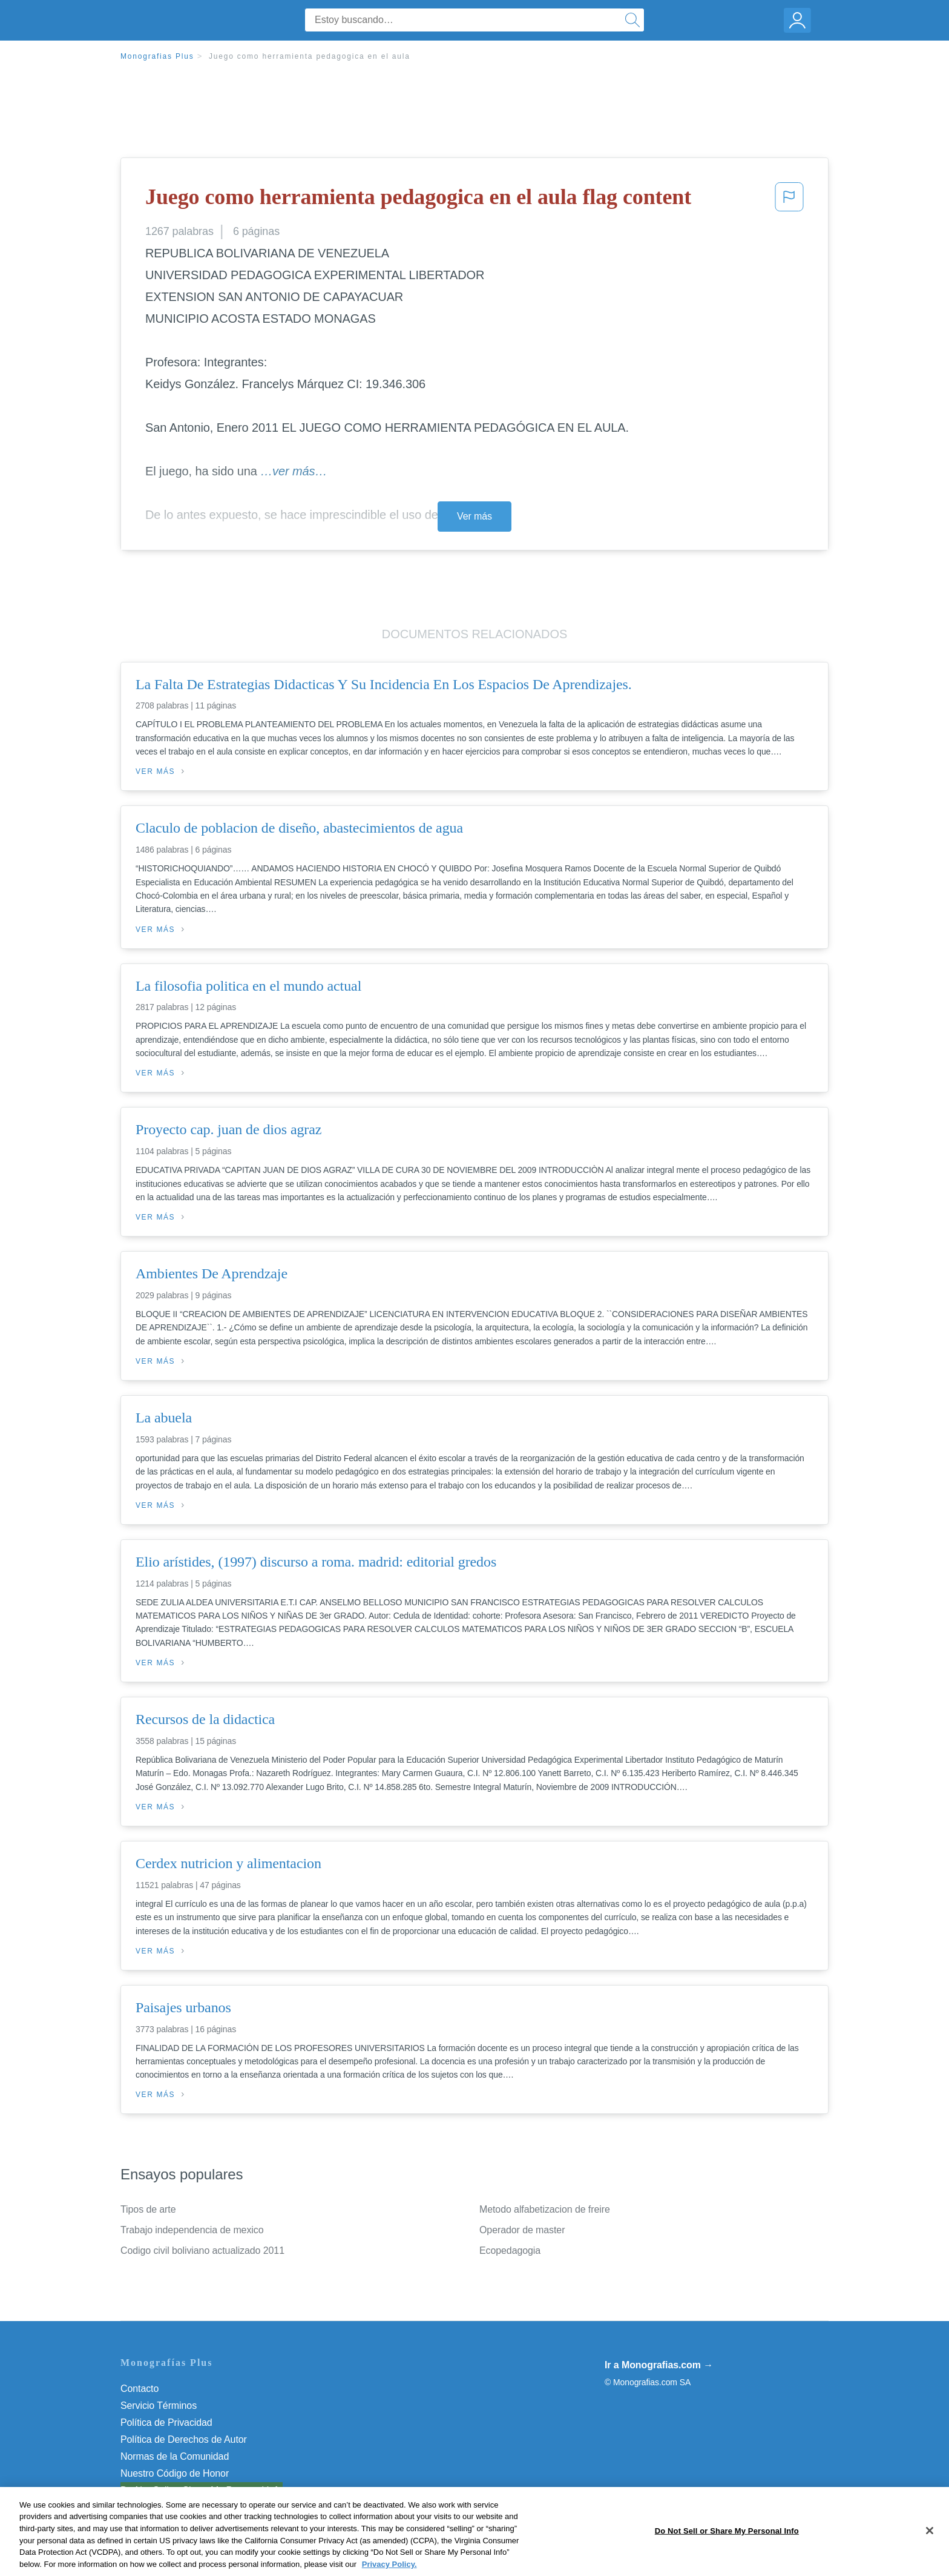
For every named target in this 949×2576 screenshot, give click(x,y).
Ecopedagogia (509, 2250)
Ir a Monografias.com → (659, 2365)
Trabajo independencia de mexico (191, 2230)
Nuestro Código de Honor (174, 2473)
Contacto (139, 2388)
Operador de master (522, 2230)
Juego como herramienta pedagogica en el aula (309, 56)
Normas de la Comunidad (174, 2456)
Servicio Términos (158, 2405)
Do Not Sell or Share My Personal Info (201, 2490)
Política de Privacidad (166, 2422)
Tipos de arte (148, 2209)
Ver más (474, 516)
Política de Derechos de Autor (183, 2439)
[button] (789, 200)
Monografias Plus (157, 56)
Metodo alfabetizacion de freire (544, 2209)
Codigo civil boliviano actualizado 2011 (202, 2250)
